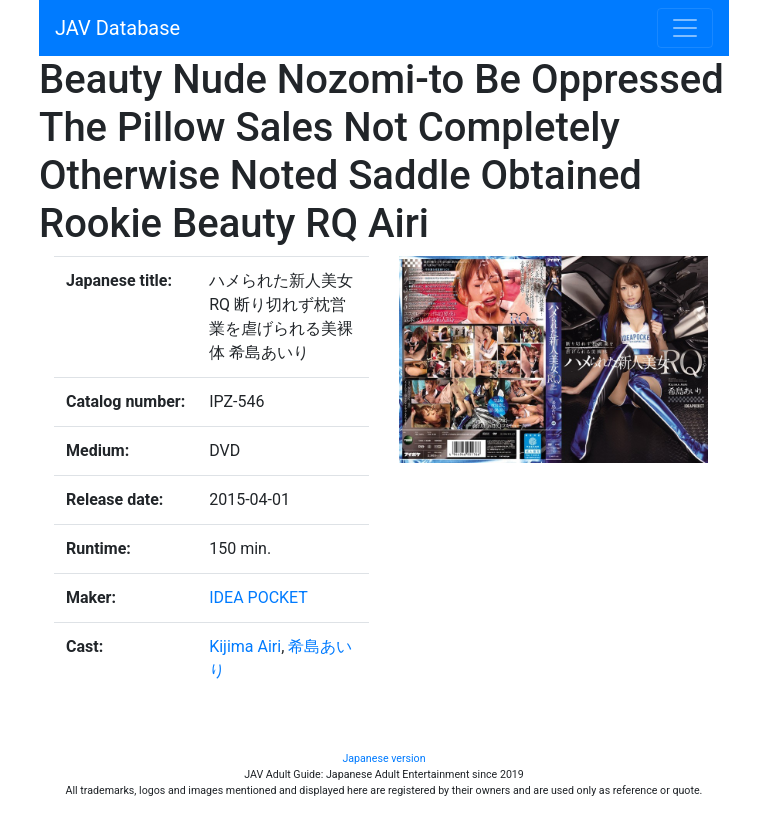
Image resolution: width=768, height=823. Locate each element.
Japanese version (383, 758)
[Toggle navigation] (685, 28)
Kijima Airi (245, 646)
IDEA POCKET (258, 597)
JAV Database (117, 28)
